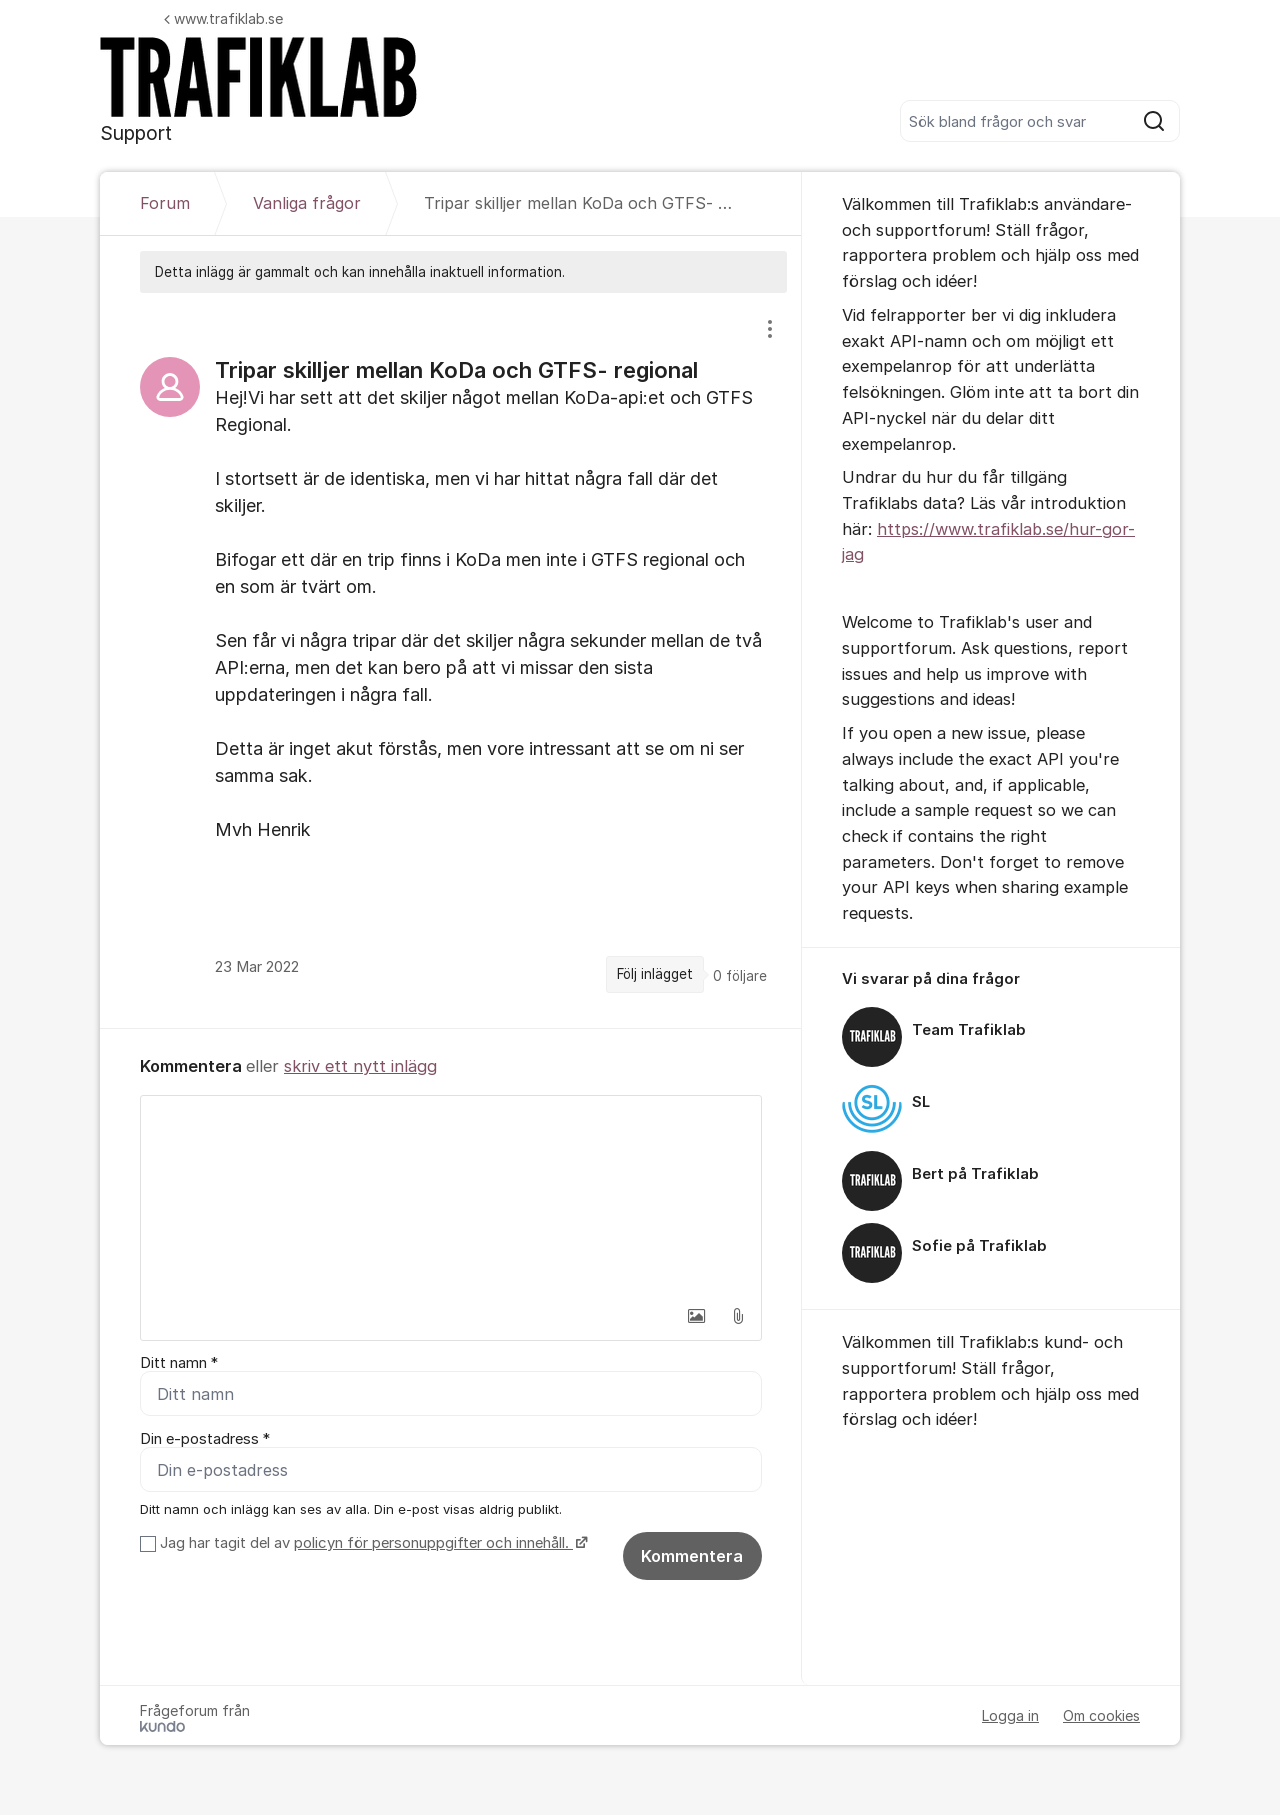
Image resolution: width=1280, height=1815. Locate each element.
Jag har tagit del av (371, 1543)
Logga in (1010, 1715)
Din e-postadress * (205, 1439)
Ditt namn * (179, 1363)
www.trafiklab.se (223, 18)
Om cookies (1101, 1715)
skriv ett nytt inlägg (360, 1066)
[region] (451, 660)
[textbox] (451, 1196)
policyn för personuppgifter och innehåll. (433, 1543)
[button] (696, 1316)
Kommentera (692, 1556)
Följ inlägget (655, 974)
